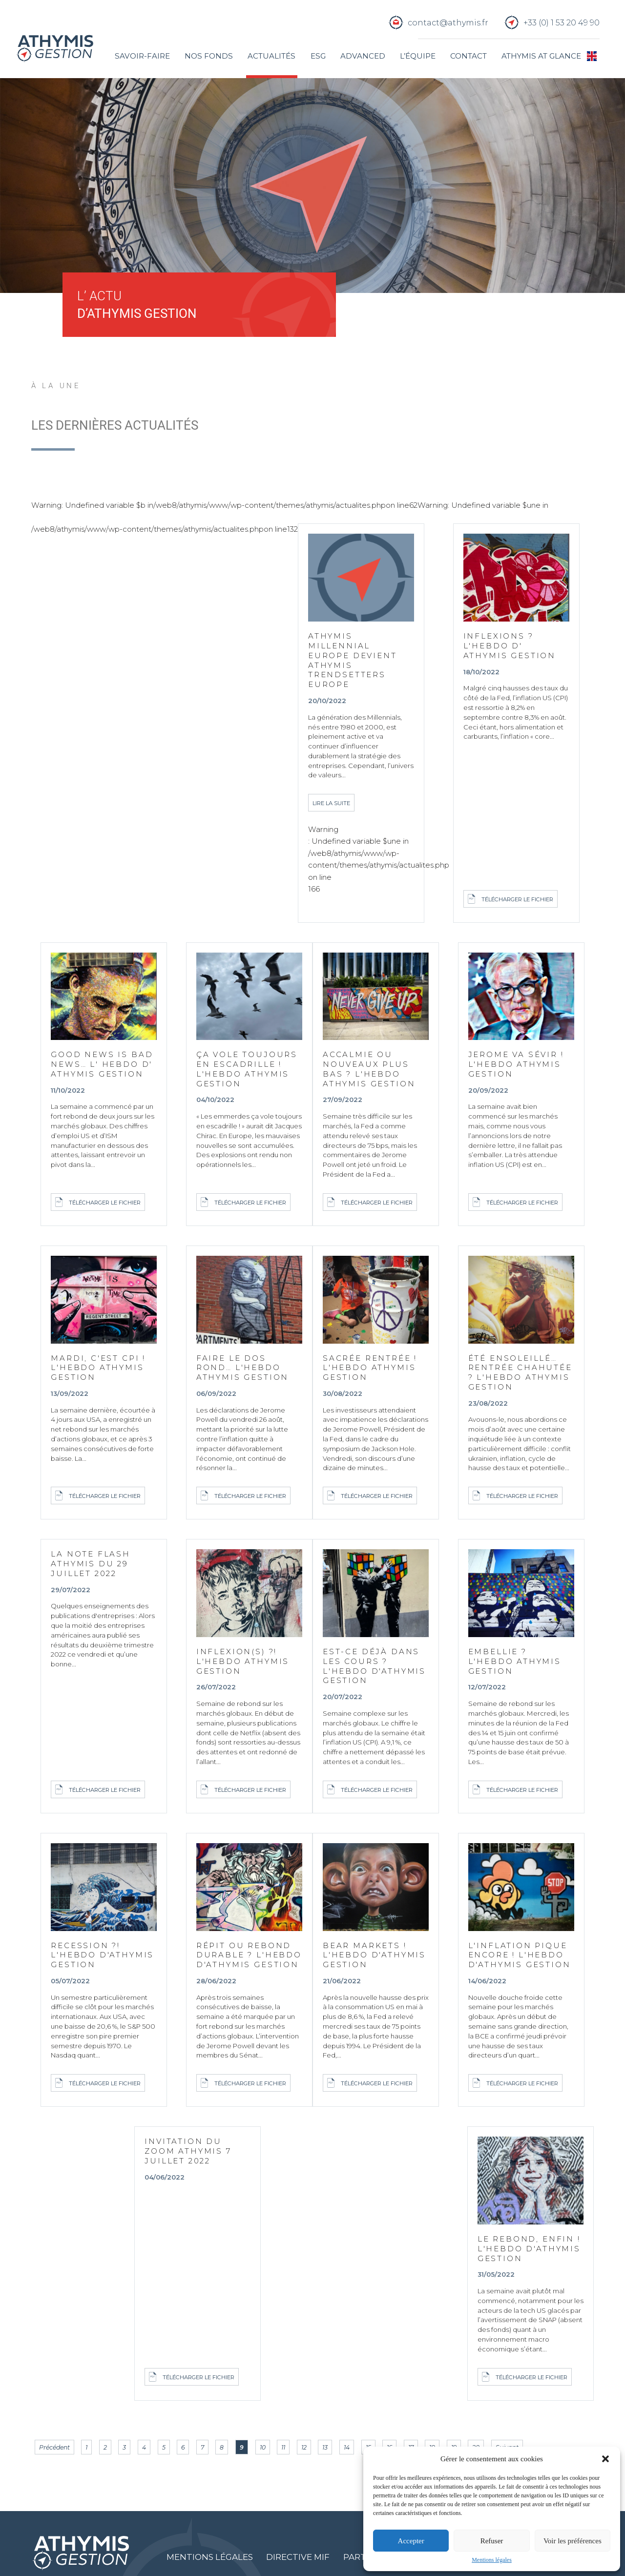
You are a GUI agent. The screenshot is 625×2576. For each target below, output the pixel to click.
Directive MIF (299, 2559)
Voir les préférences (572, 2541)
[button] (605, 2459)
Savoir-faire (142, 56)
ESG (317, 56)
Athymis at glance (541, 56)
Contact (468, 56)
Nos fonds (209, 56)
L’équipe (418, 56)
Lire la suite (331, 803)
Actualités (271, 56)
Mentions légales (492, 2559)
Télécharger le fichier (517, 899)
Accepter (411, 2541)
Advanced (362, 56)
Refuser (491, 2541)
